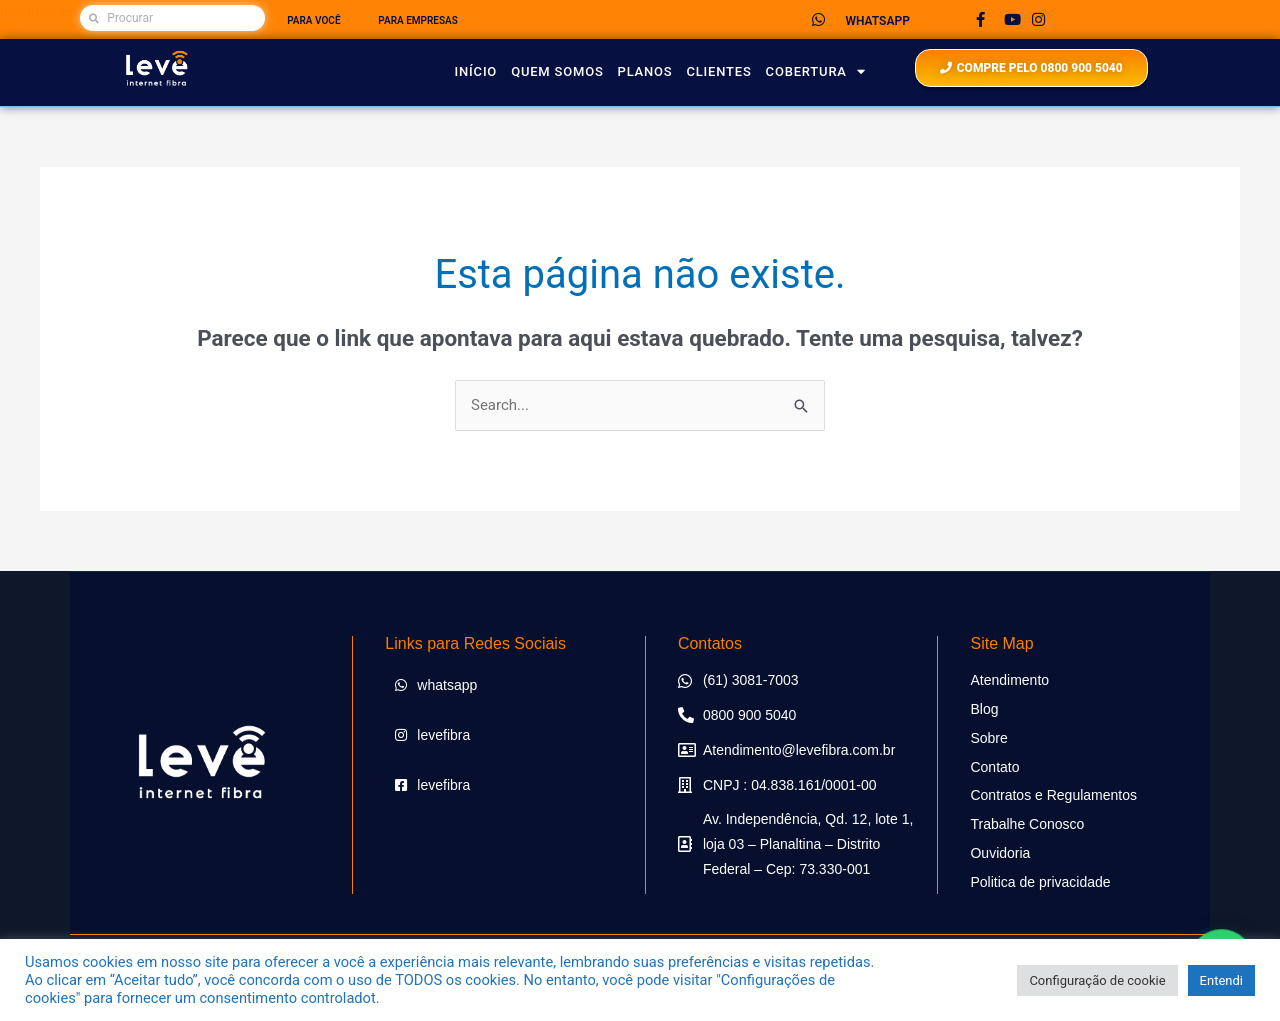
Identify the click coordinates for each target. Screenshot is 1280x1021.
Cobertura (816, 71)
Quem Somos (557, 71)
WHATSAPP (877, 21)
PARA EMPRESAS (418, 20)
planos (645, 71)
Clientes (718, 71)
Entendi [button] (1221, 980)
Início (476, 71)
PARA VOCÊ (313, 20)
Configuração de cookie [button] (1097, 980)
